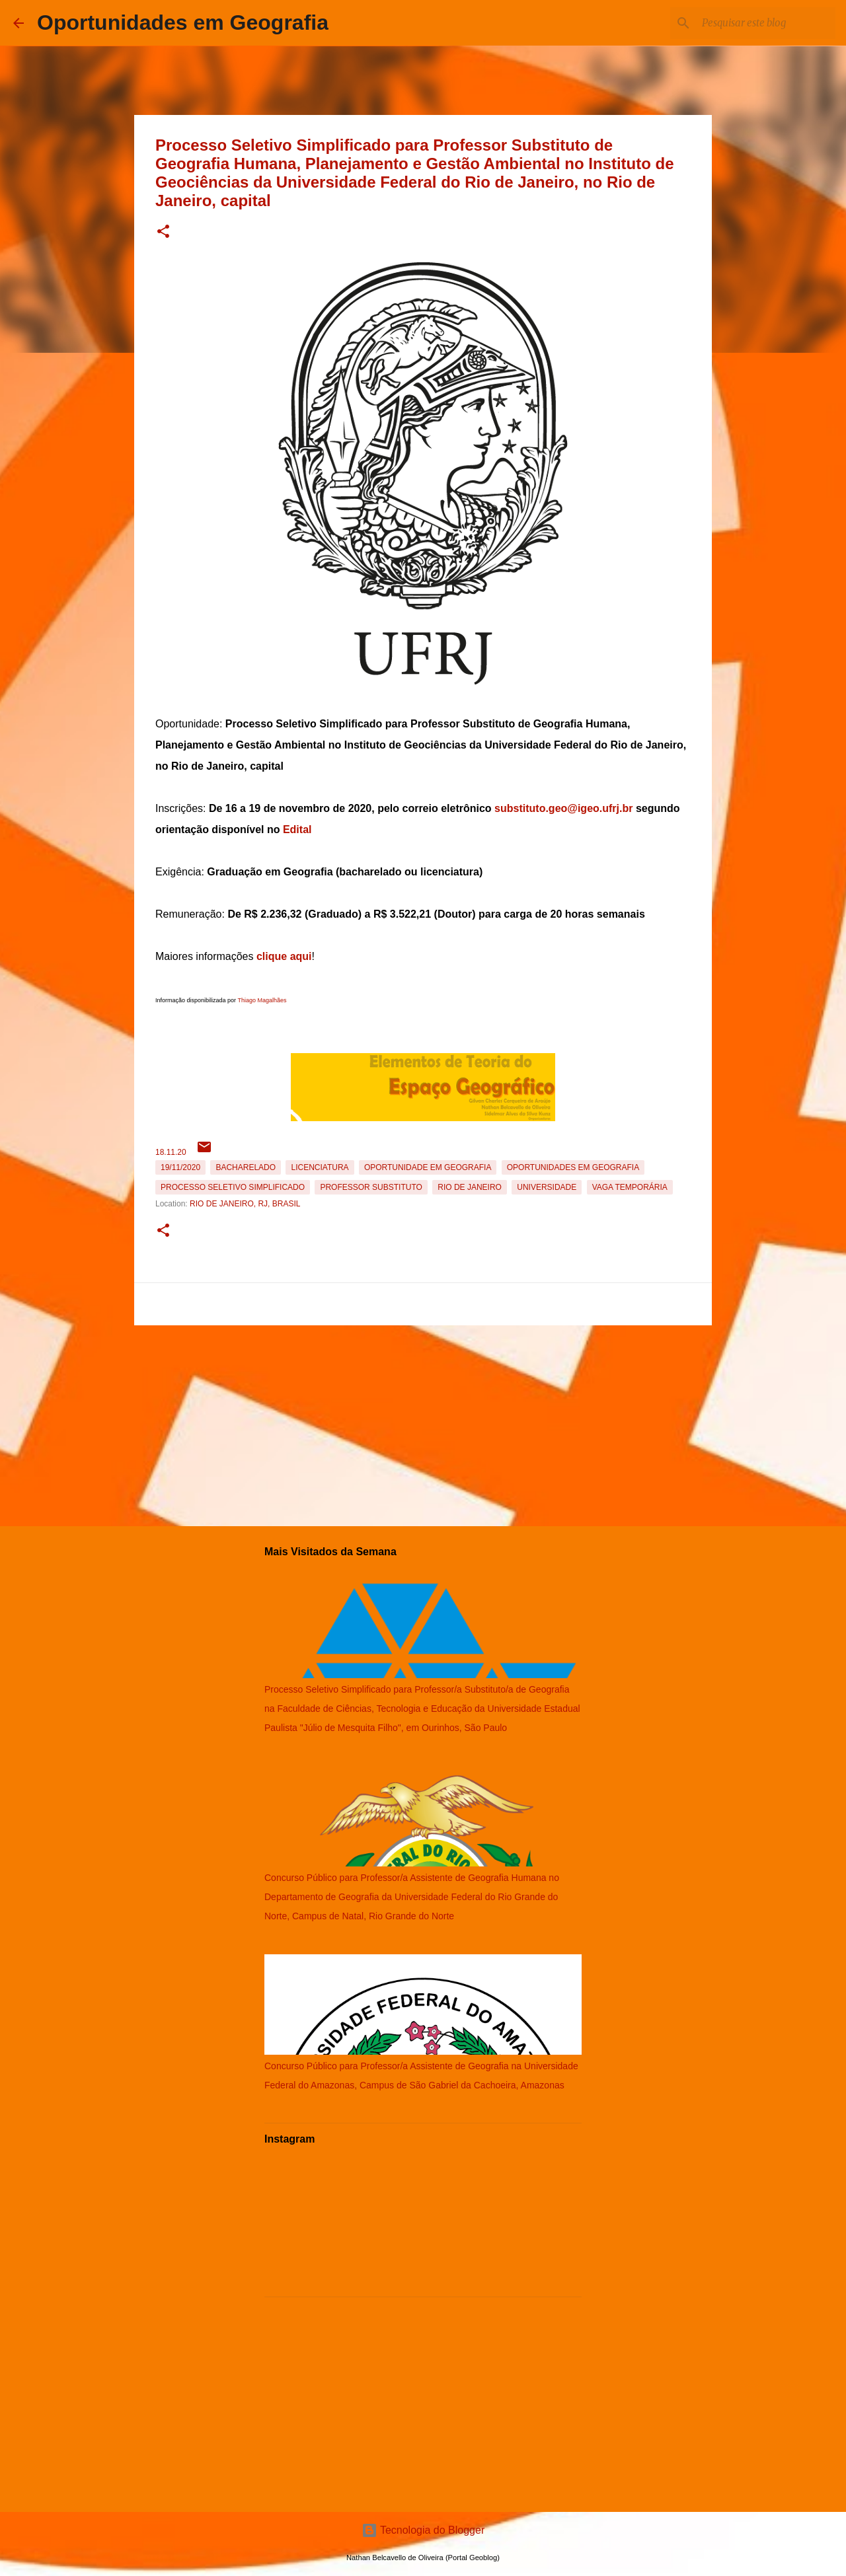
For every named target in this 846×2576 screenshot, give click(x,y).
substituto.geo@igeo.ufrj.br (563, 808)
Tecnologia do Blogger (423, 2530)
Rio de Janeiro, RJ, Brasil (245, 1203)
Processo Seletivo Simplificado (233, 1187)
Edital (297, 829)
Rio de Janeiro (470, 1187)
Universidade (546, 1187)
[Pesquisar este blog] (766, 23)
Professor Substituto (371, 1187)
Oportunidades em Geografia (182, 22)
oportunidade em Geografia (427, 1167)
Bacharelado (245, 1167)
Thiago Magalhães (261, 1000)
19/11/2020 (180, 1167)
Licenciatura (319, 1167)
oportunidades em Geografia (573, 1167)
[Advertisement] (423, 1423)
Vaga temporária (630, 1187)
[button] (163, 232)
